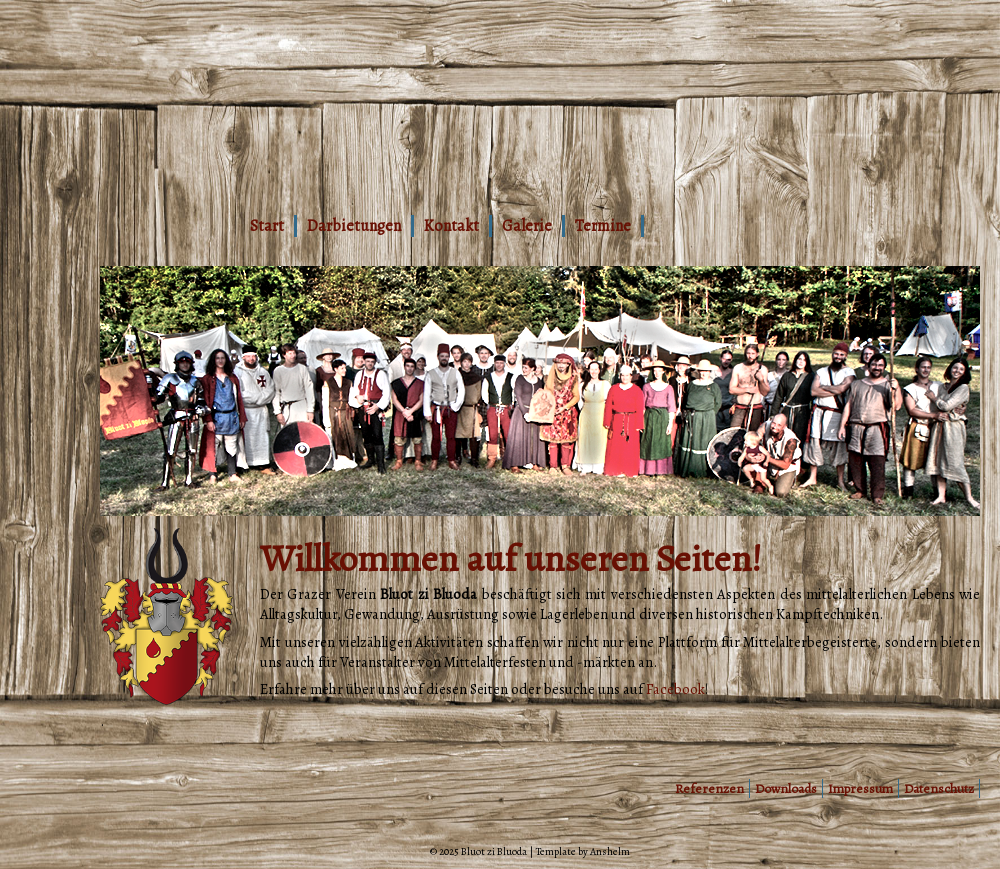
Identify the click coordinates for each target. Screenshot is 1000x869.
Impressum (860, 788)
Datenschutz (939, 788)
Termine (603, 226)
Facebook (675, 689)
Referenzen (709, 788)
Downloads (786, 788)
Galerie (527, 226)
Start (267, 226)
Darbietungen (354, 226)
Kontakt (451, 226)
